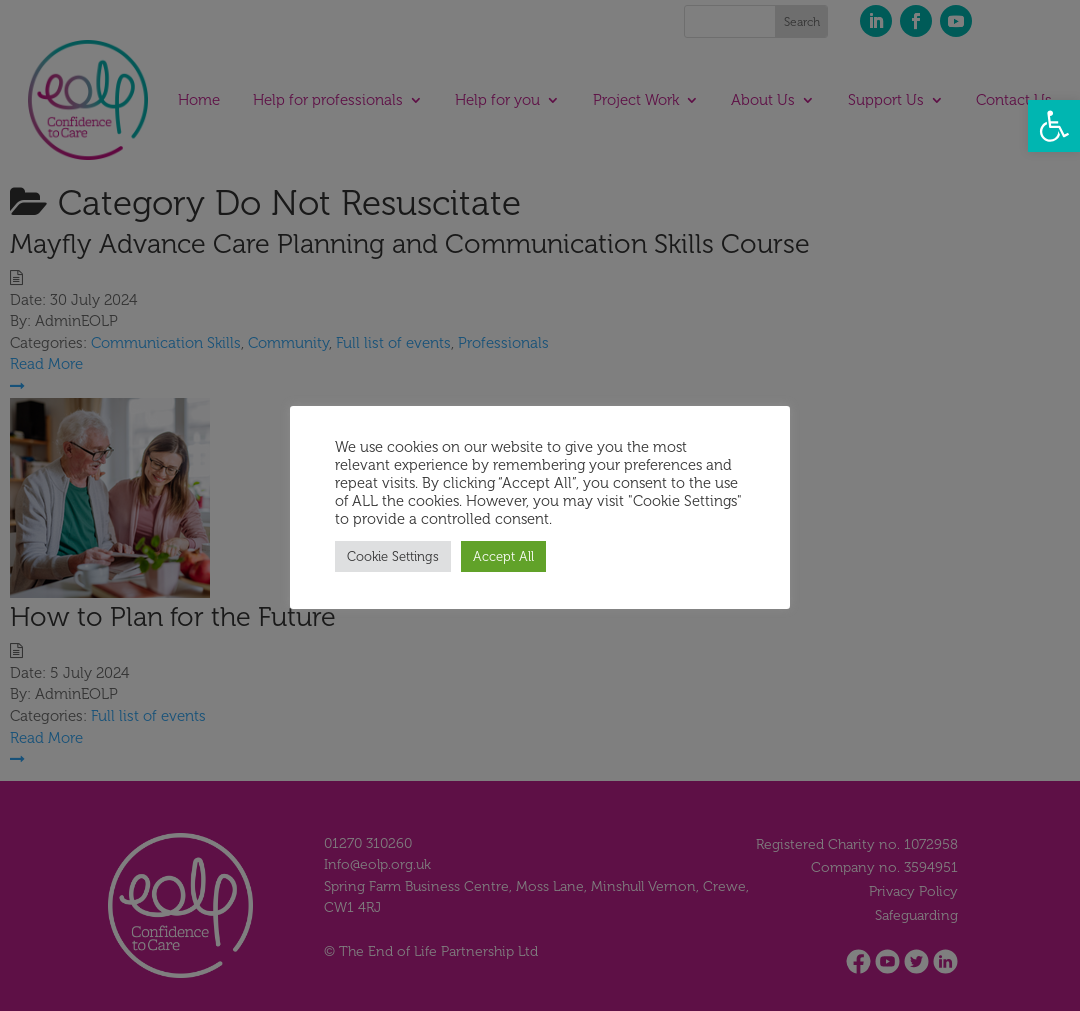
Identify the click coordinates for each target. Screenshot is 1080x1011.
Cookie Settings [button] (393, 556)
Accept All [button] (503, 556)
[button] (1054, 126)
